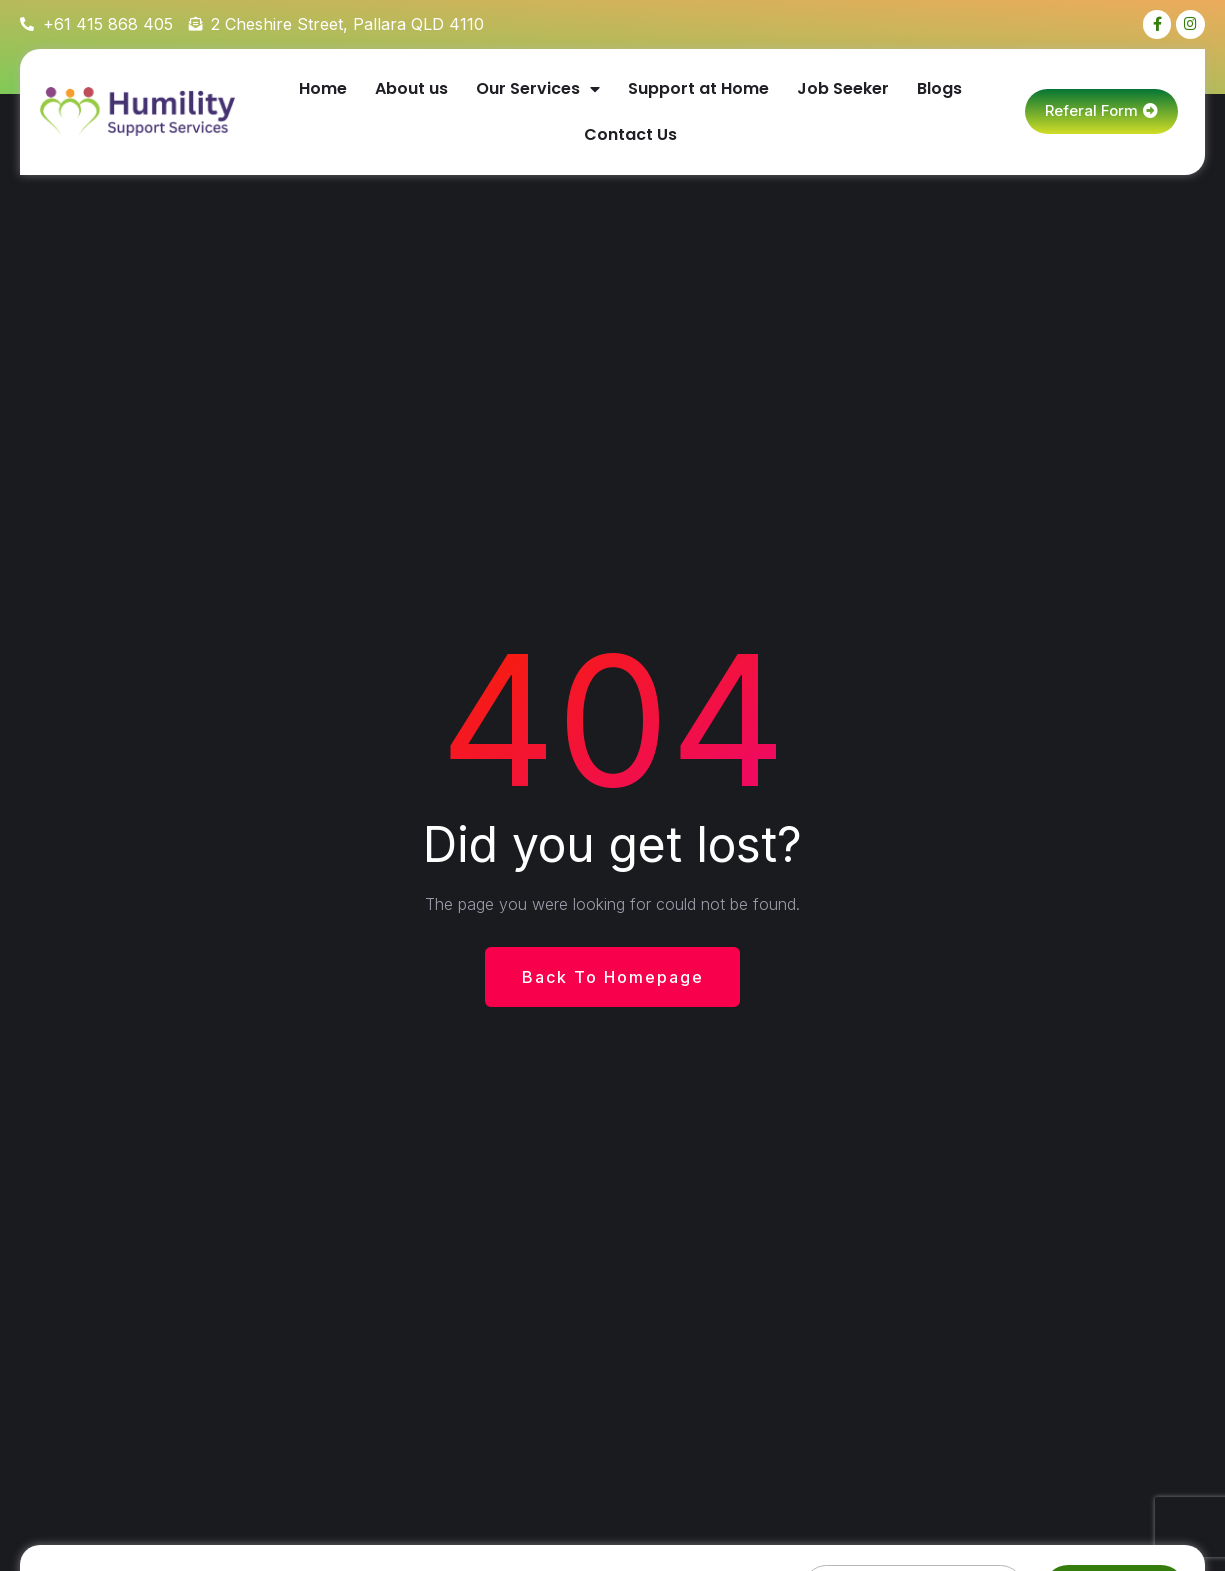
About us (411, 89)
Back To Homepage (613, 978)
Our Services (538, 90)
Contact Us (630, 135)
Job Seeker (843, 89)
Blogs (939, 89)
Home (323, 89)
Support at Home (698, 89)
